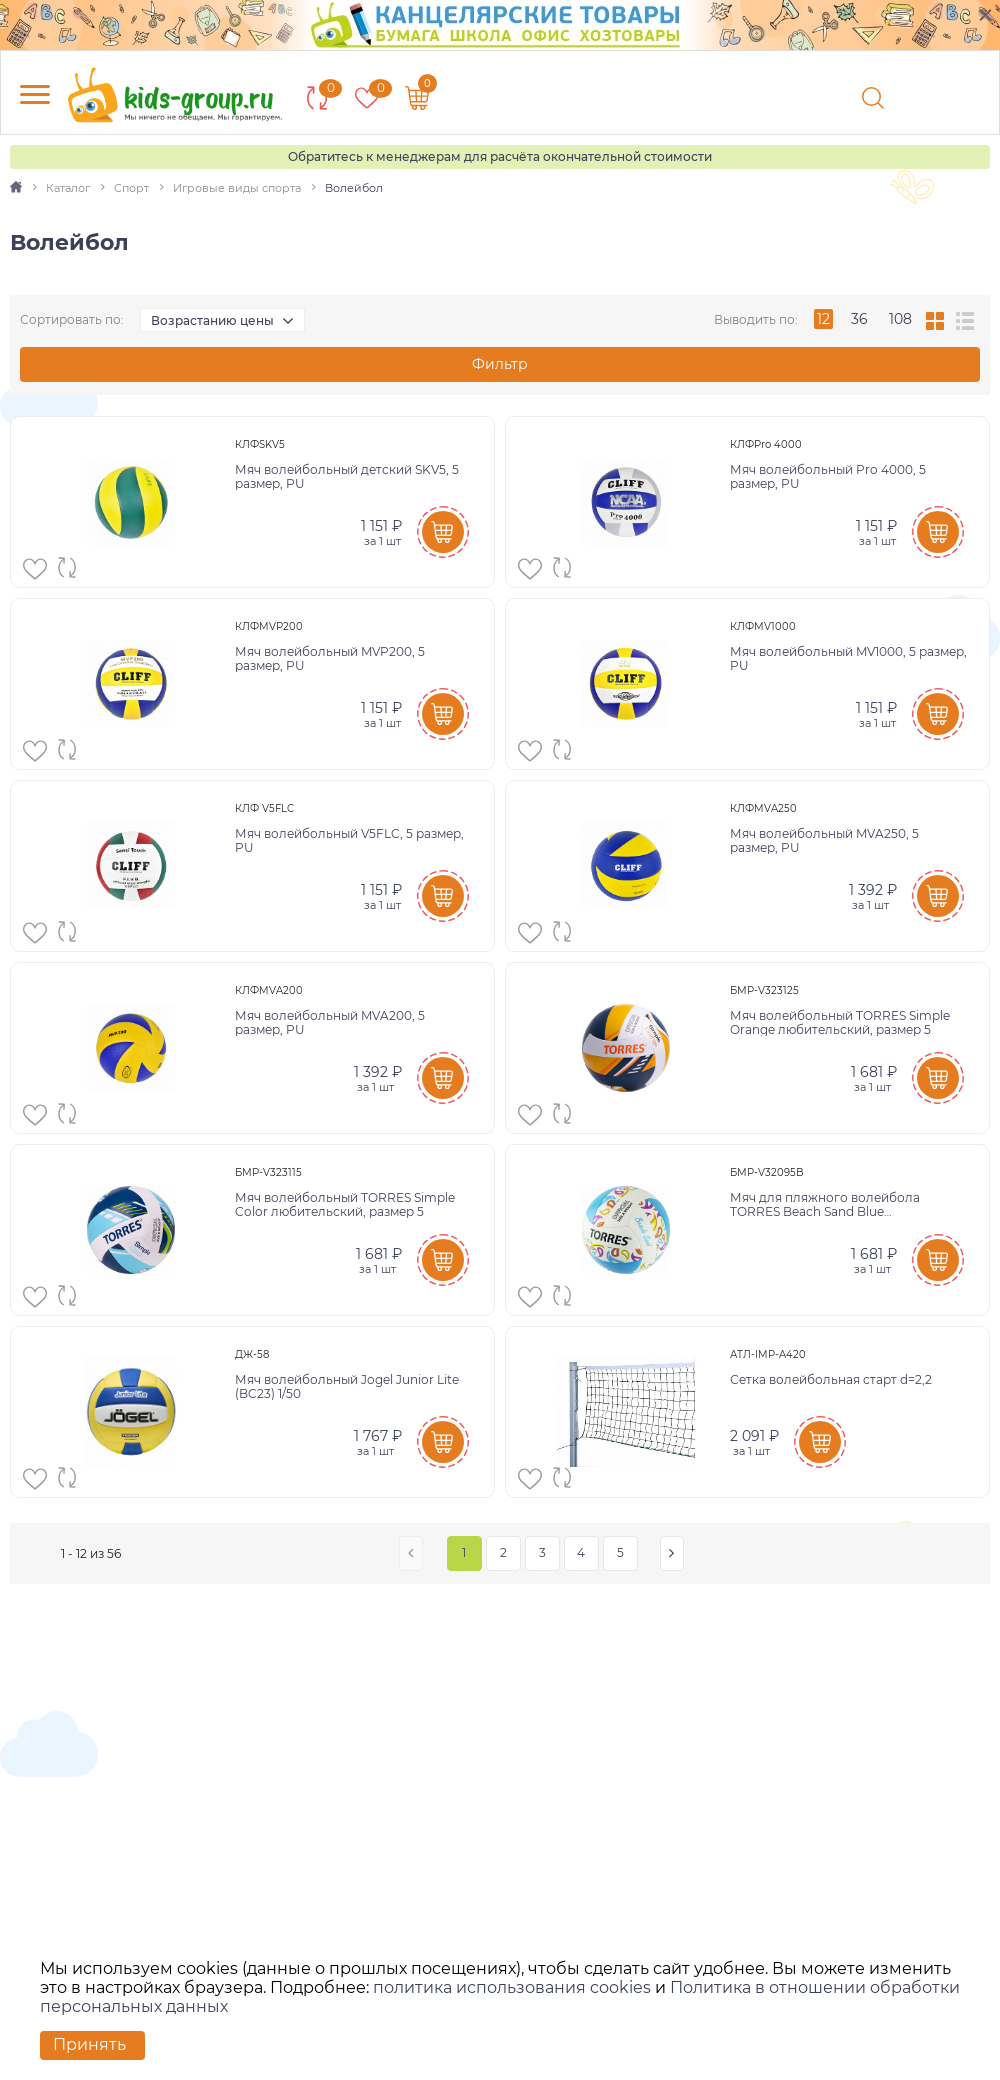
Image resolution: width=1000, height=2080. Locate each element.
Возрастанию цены (212, 320)
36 (859, 319)
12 (823, 319)
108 (900, 319)
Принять (89, 2044)
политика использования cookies (512, 1987)
